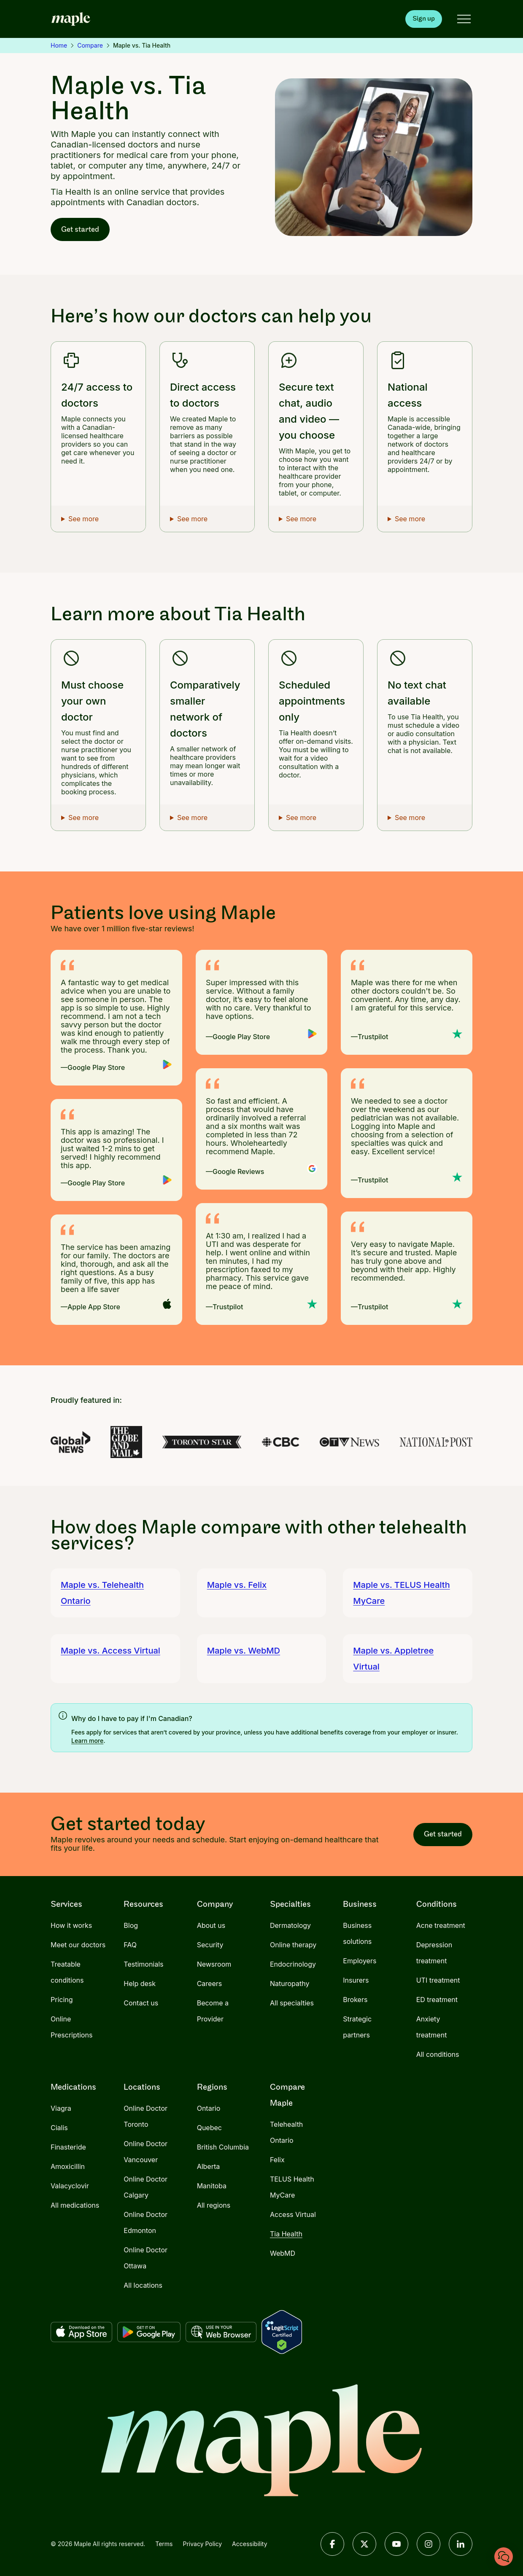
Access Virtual (293, 2214)
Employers (359, 1961)
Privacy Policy (202, 2543)
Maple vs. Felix (237, 1585)
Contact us (141, 2003)
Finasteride (68, 2147)
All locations (143, 2285)
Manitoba (211, 2186)
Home (59, 45)
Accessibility (249, 2543)
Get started (80, 229)
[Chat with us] (503, 2556)
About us (211, 1925)
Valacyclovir (70, 2186)
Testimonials (143, 1964)
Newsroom (214, 1964)
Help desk (140, 1983)
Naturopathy (289, 1983)
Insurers (356, 1980)
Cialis (59, 2127)
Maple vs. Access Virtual (110, 1651)
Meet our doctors (78, 1945)
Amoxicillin (68, 2166)
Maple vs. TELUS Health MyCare (401, 1593)
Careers (209, 1983)
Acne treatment (440, 1925)
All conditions (437, 2054)
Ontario (209, 2108)
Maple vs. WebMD (243, 1651)
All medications (75, 2205)
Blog (131, 1925)
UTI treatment (438, 1980)
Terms (164, 2543)
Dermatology (290, 1925)
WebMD (282, 2253)
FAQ (130, 1945)
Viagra (61, 2108)
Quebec (209, 2127)
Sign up (423, 19)
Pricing (62, 1999)
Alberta (208, 2166)
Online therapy (293, 1945)
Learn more (87, 1740)
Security (210, 1945)
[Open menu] (464, 19)
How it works (71, 1925)
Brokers (355, 1999)
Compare (90, 45)
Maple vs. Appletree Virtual (393, 1659)
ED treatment (437, 1999)
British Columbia (223, 2147)
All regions (214, 2205)
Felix (277, 2159)
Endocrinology (293, 1964)
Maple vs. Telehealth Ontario (102, 1593)
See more (83, 519)
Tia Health (286, 2234)
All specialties (292, 2003)
